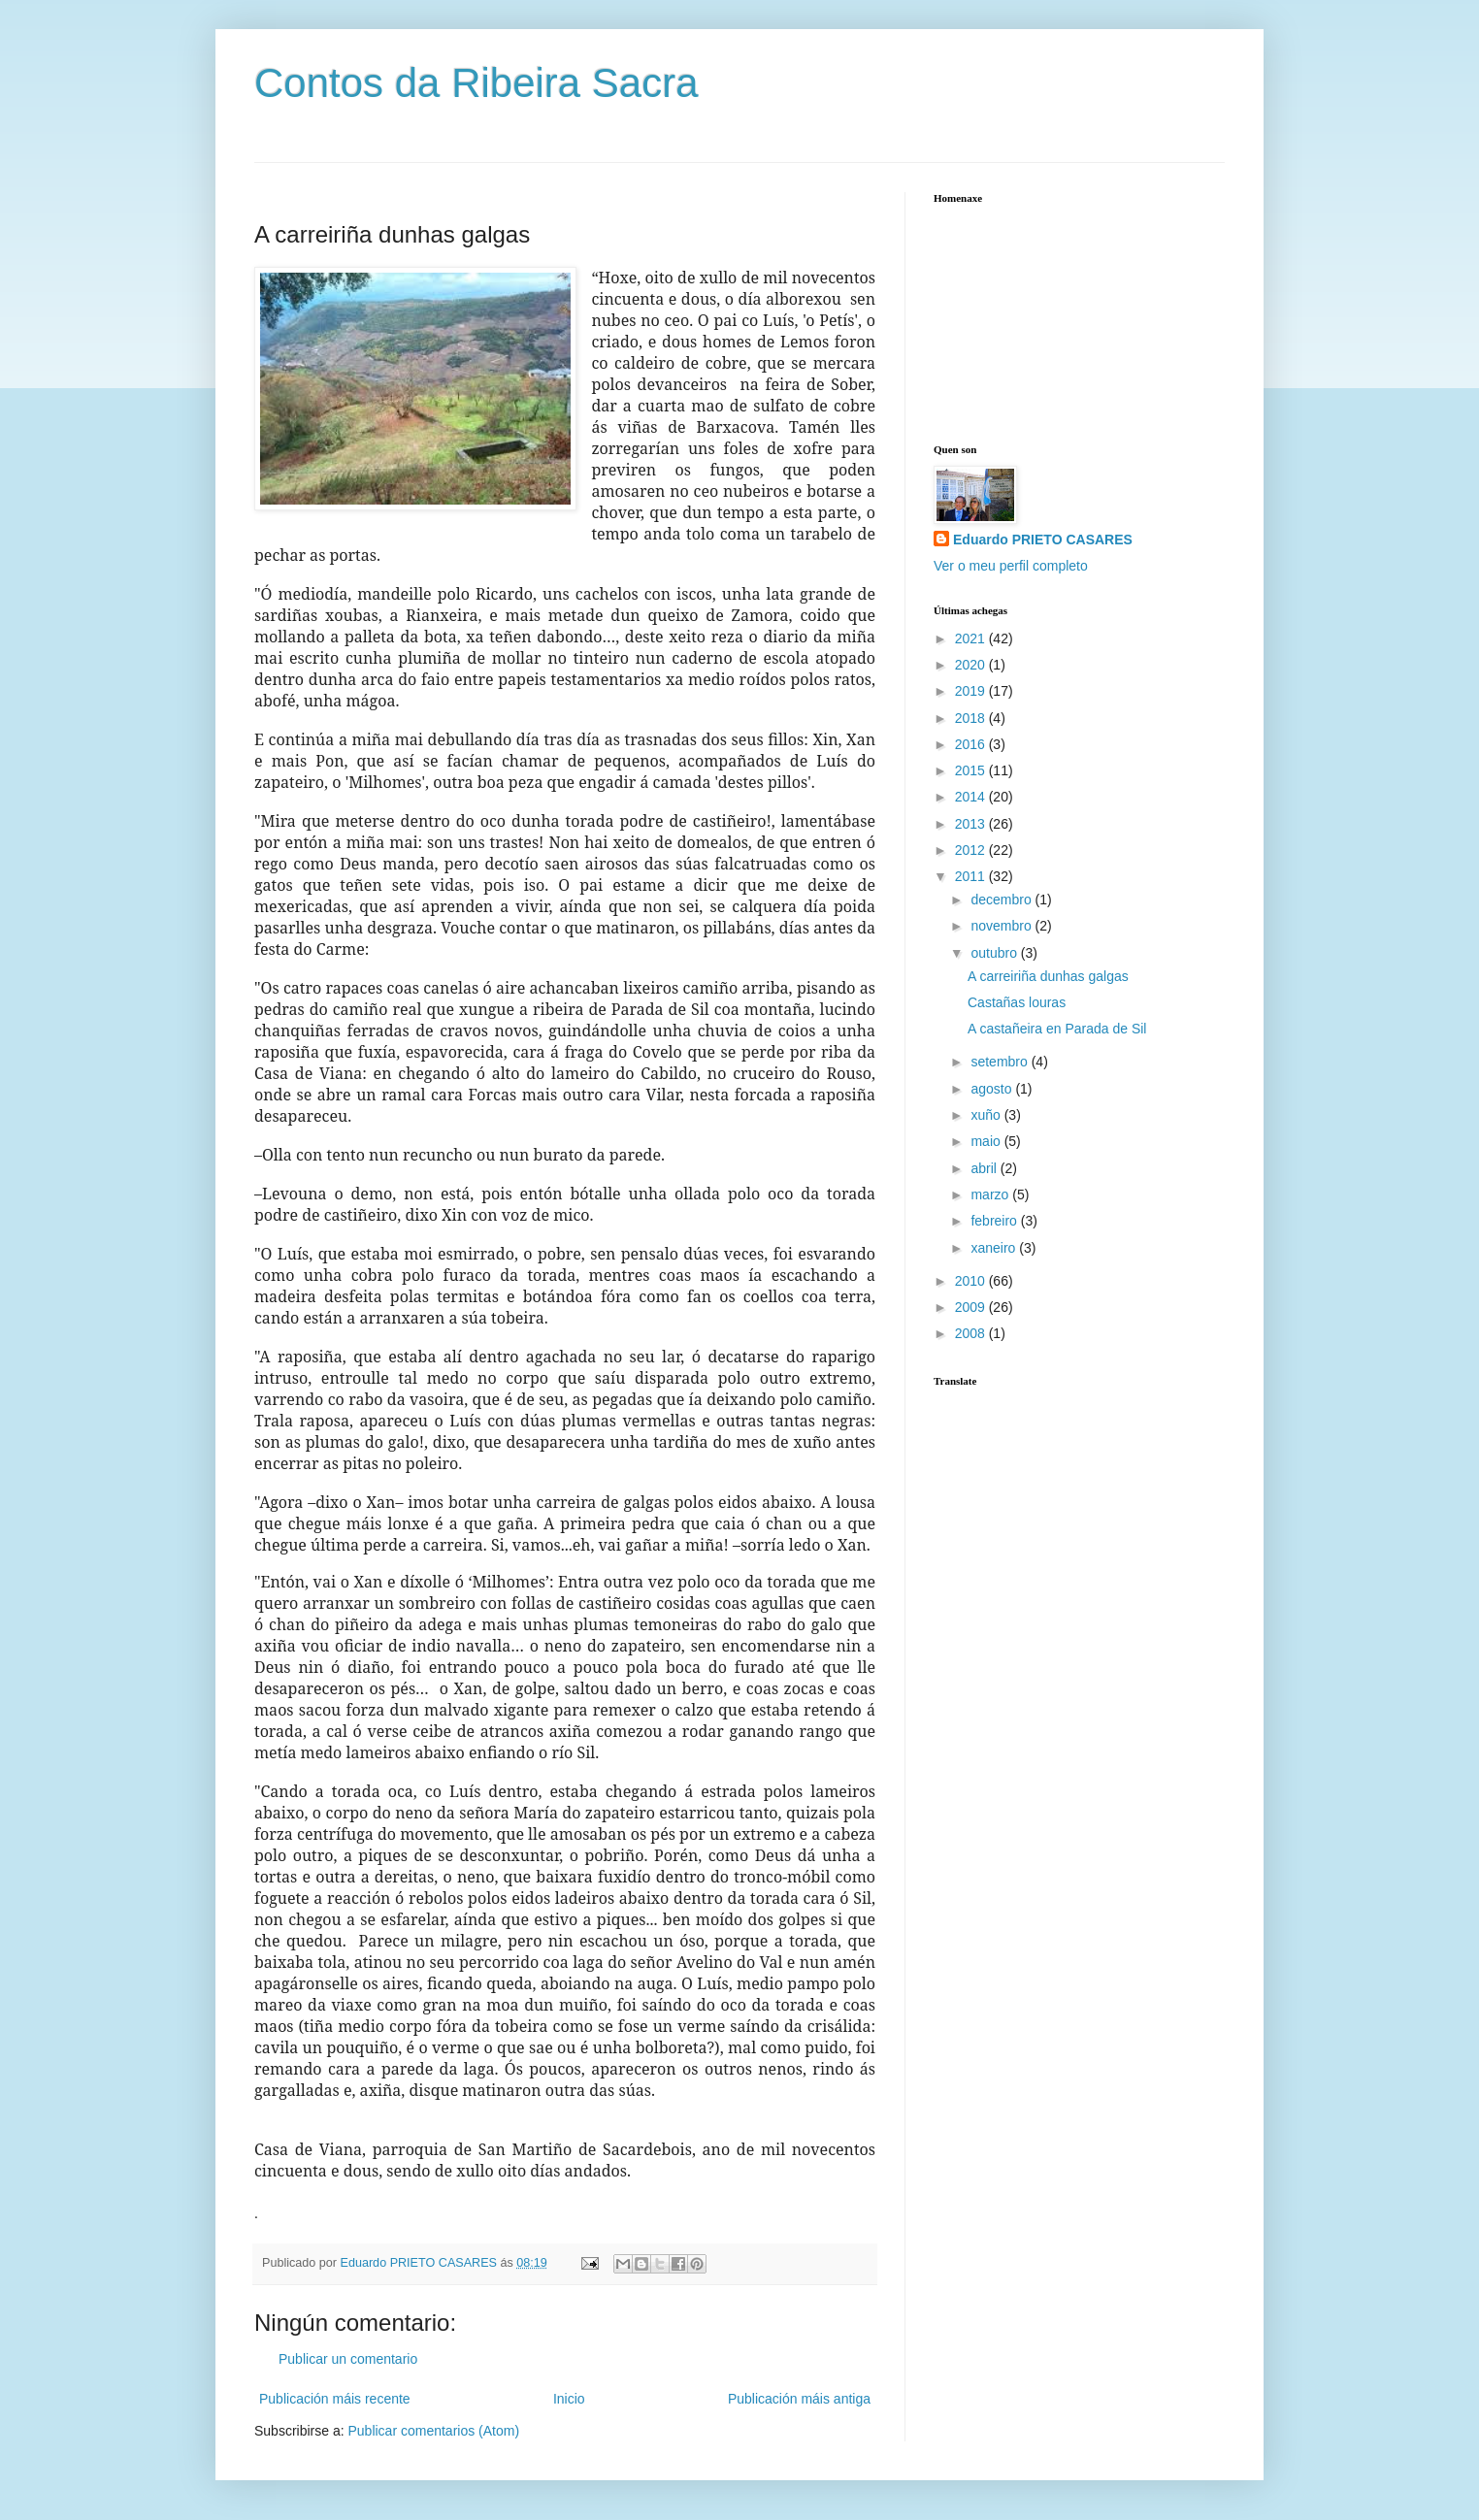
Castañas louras (1017, 1002)
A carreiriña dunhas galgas (1048, 976)
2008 (972, 1333)
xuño (986, 1115)
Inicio (569, 2398)
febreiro (995, 1220)
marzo (991, 1194)
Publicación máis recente (335, 2398)
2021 (972, 638)
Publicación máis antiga (799, 2398)
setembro (1000, 1061)
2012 (972, 850)
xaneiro (994, 1248)
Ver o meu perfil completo (1011, 565)
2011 (972, 876)
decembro (1002, 899)
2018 (972, 718)
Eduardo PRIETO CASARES (1043, 539)
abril (985, 1168)
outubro (995, 953)
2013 (972, 824)
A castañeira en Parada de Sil (1057, 1028)
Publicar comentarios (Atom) (433, 2430)
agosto (992, 1088)
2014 (972, 796)
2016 (972, 744)
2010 (972, 1281)
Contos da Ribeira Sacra (476, 83)
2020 (972, 664)
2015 (972, 770)
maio (986, 1141)
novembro (1002, 925)
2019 (972, 691)
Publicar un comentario (348, 2359)
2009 (972, 1307)
